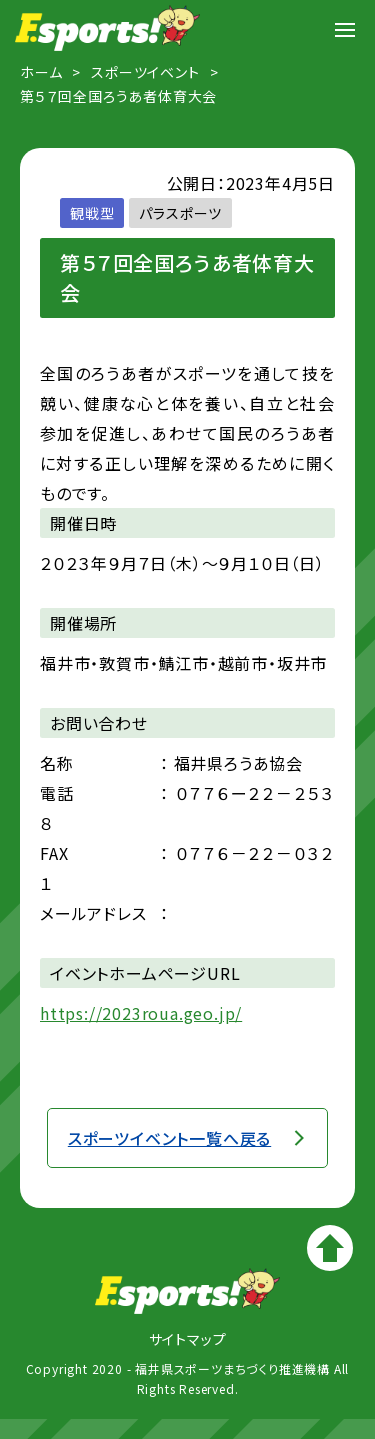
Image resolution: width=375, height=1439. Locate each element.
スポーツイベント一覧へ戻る (169, 1138)
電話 (57, 793)
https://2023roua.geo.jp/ (141, 1013)
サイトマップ (188, 1339)
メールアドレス (93, 913)
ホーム (41, 72)
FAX (54, 853)
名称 (57, 763)
